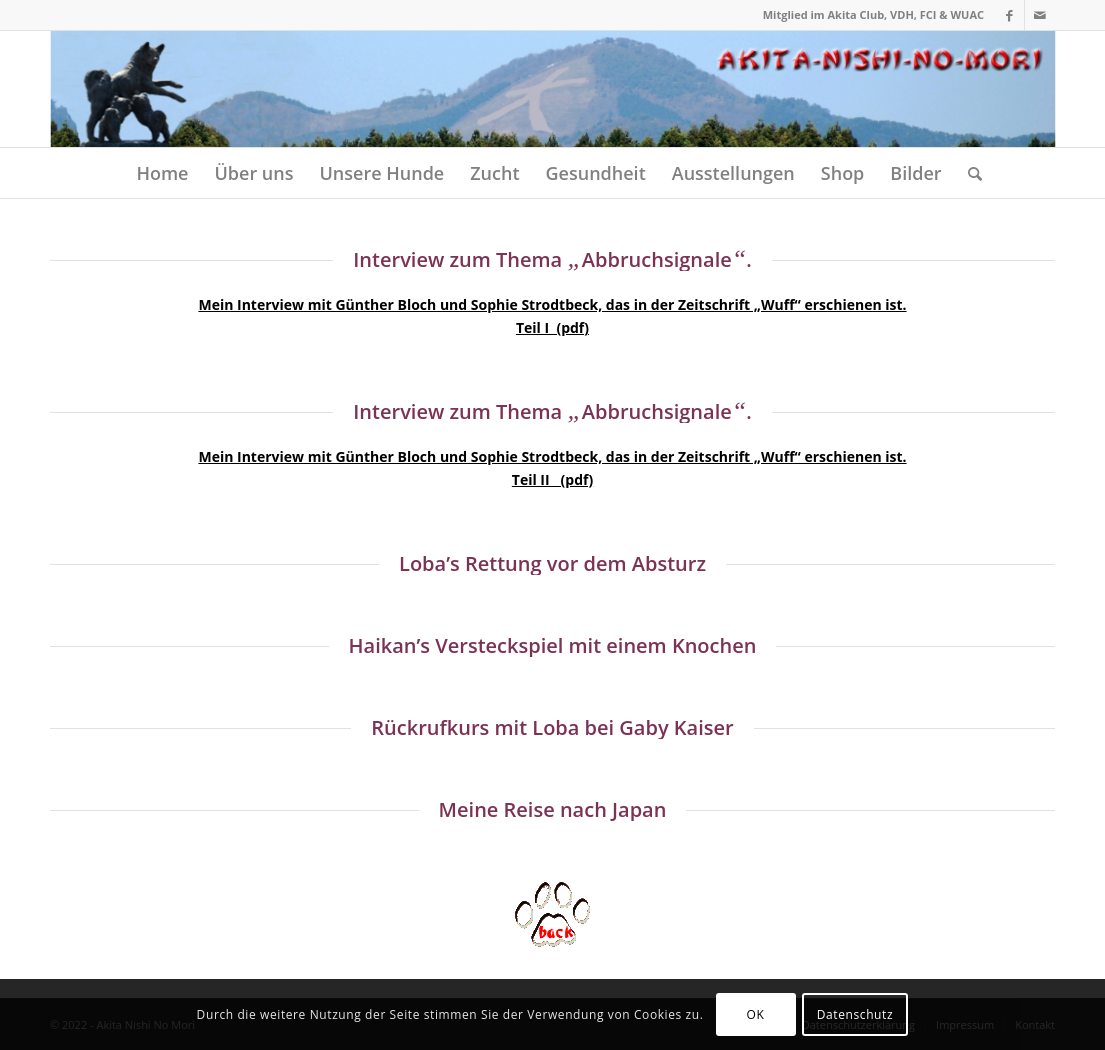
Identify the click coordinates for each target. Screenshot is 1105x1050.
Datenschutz (855, 1014)
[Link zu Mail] (1040, 15)
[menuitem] (162, 173)
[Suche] (968, 173)
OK (756, 1014)
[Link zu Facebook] (1009, 15)
